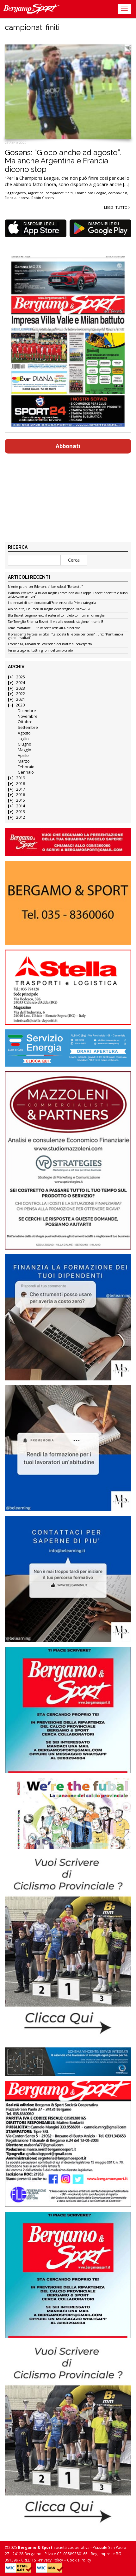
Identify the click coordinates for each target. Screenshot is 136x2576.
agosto (20, 193)
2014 (20, 806)
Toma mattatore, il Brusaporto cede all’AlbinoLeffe (44, 628)
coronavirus (117, 193)
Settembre (28, 727)
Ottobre (25, 721)
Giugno (24, 744)
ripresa (23, 198)
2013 (20, 811)
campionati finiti (59, 193)
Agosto (24, 733)
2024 (20, 682)
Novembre (28, 716)
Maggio (24, 749)
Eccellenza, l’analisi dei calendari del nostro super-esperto (50, 644)
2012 (20, 817)
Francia (10, 198)
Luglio (23, 738)
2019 (20, 778)
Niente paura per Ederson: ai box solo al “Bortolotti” (45, 587)
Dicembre (27, 710)
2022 (20, 693)
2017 (20, 789)
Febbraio (26, 767)
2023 (20, 688)
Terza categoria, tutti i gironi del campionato (40, 651)
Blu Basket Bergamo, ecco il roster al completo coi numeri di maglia (56, 616)
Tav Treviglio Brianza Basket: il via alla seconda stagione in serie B (55, 622)
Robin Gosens (42, 198)
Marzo (24, 761)
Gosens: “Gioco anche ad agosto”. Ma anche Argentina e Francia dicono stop (63, 161)
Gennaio (26, 772)
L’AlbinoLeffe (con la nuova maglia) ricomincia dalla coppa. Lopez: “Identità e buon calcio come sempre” (68, 595)
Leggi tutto (117, 207)
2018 (20, 783)
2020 (20, 705)
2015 (20, 800)
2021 (20, 699)
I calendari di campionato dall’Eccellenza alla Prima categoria (52, 603)
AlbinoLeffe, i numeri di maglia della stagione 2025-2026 (49, 609)
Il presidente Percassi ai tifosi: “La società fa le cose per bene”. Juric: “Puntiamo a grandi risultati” (65, 636)
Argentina (36, 193)
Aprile (23, 755)
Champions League (90, 193)
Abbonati (68, 446)
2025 (20, 677)
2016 (20, 794)
